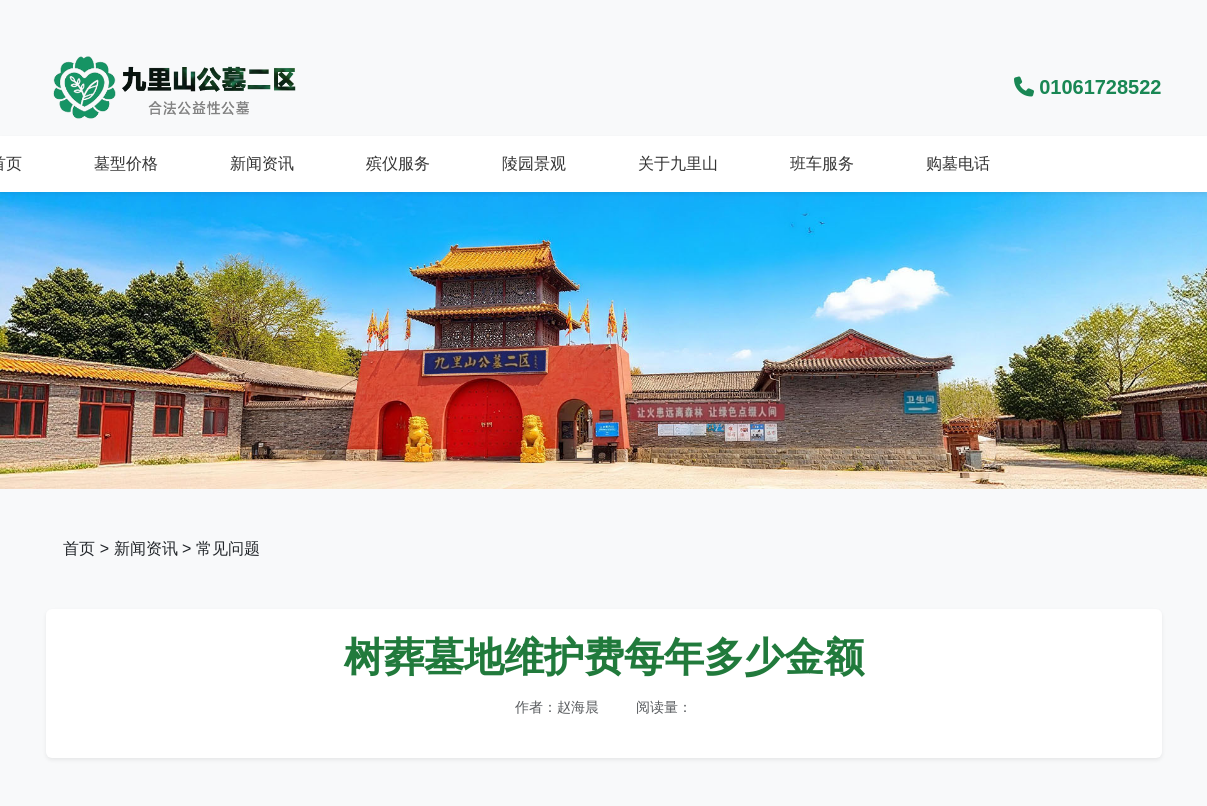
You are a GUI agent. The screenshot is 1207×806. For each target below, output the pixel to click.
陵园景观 (534, 163)
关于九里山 (678, 163)
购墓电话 (958, 163)
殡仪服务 (398, 163)
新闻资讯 (262, 163)
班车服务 (822, 163)
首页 (79, 548)
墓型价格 (126, 163)
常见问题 (228, 548)
